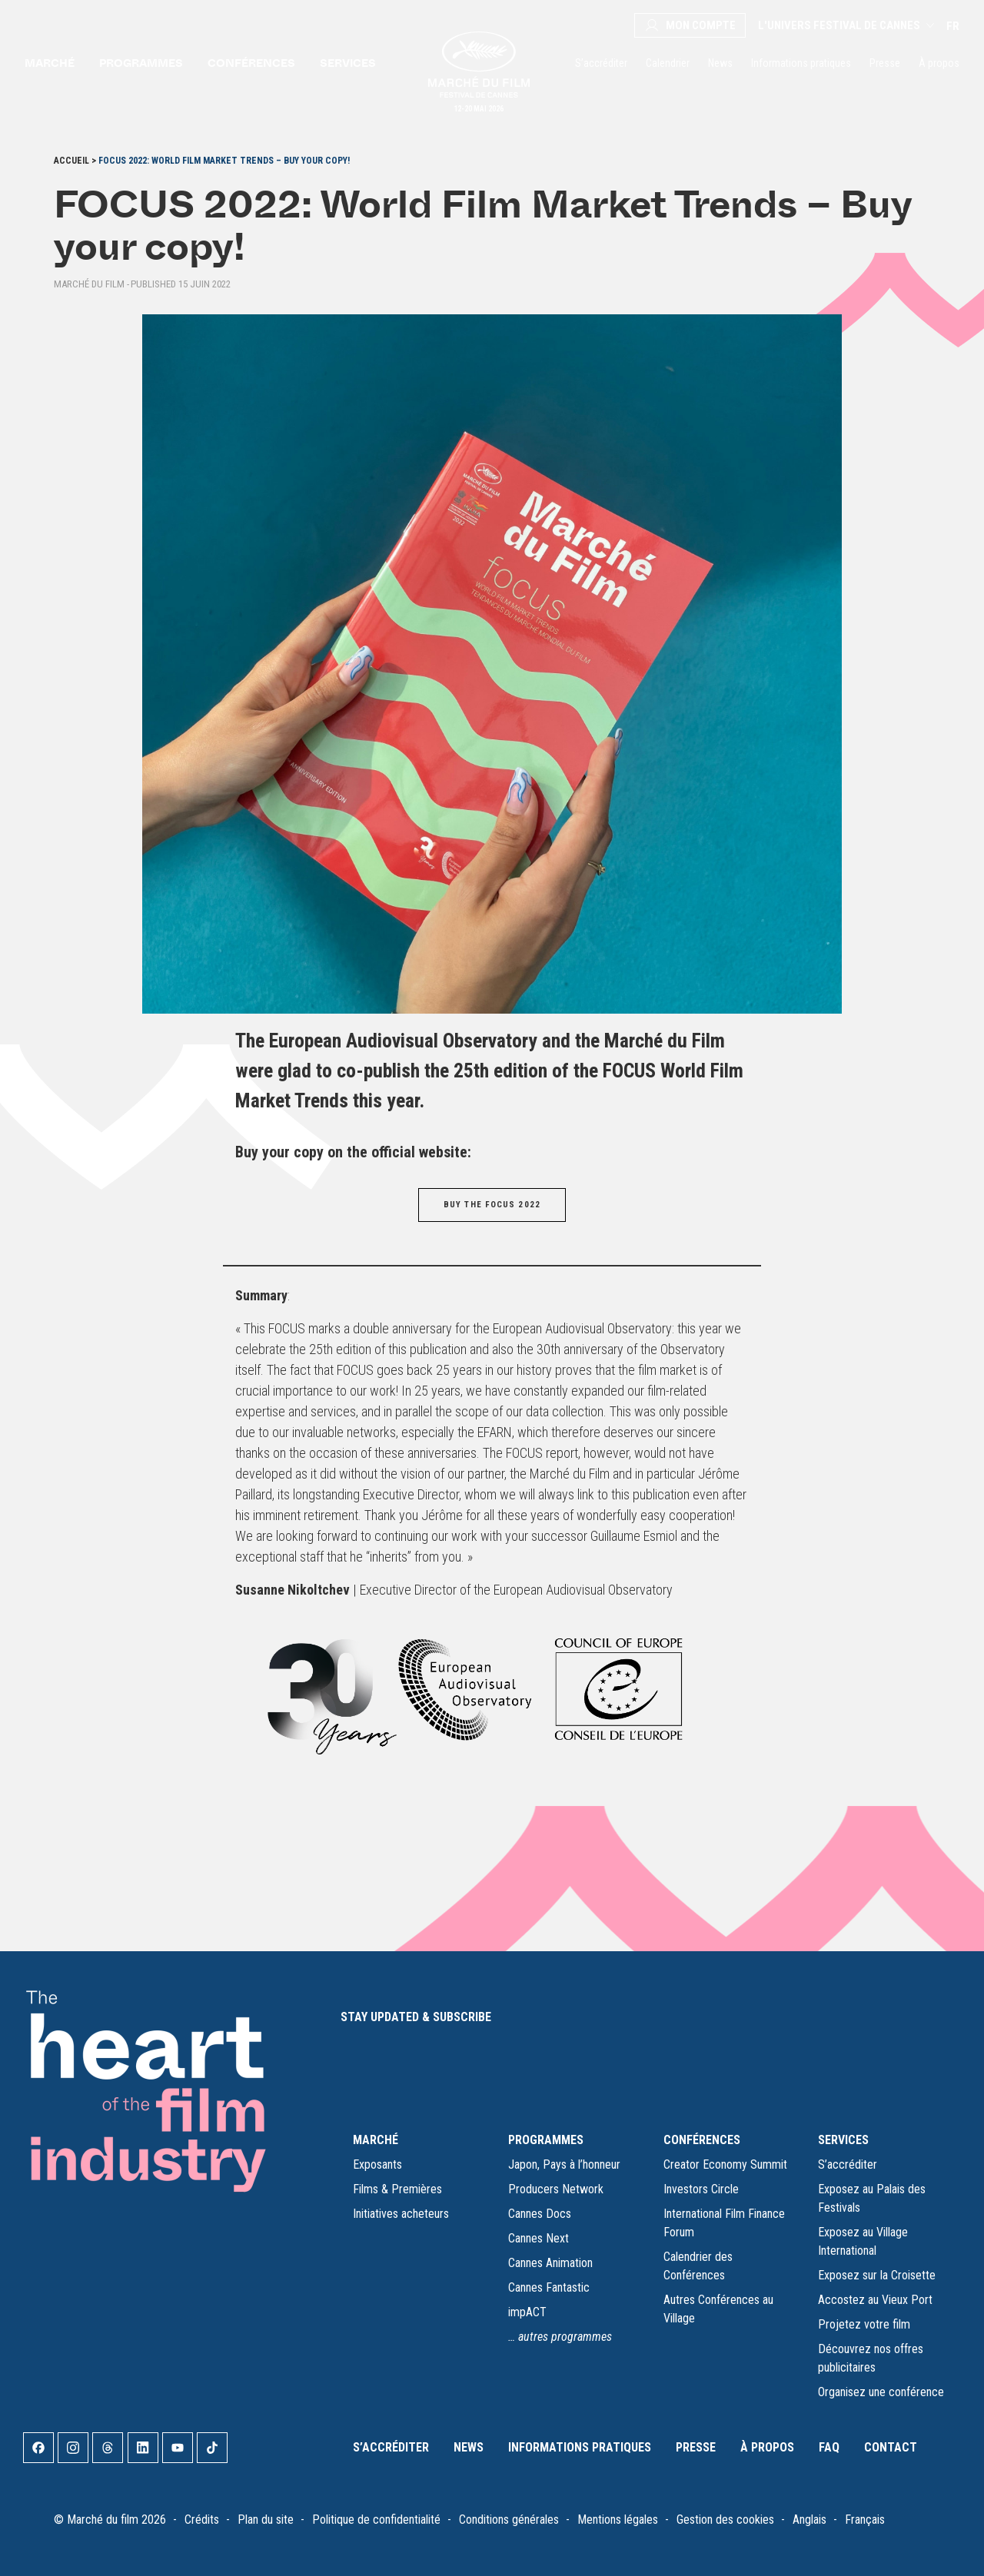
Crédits (201, 2519)
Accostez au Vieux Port (875, 2299)
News (720, 63)
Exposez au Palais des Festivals (872, 2198)
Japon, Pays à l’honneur (564, 2164)
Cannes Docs (539, 2213)
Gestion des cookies (725, 2519)
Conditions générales (509, 2519)
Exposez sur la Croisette (877, 2275)
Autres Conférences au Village (718, 2308)
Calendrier (668, 63)
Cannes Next (538, 2238)
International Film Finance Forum (724, 2222)
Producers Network (555, 2189)
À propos (939, 63)
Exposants (377, 2164)
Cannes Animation (550, 2263)
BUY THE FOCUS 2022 (492, 1205)
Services (348, 63)
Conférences (251, 63)
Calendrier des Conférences (698, 2265)
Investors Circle (701, 2189)
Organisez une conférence (881, 2392)
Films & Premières (397, 2189)
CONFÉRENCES (701, 2140)
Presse (884, 63)
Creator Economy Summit (725, 2164)
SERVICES (843, 2140)
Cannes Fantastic (549, 2287)
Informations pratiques (801, 63)
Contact (890, 2447)
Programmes (141, 63)
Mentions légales (617, 2519)
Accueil (71, 160)
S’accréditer (601, 63)
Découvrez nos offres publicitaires (870, 2358)
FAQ (829, 2447)
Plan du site (266, 2519)
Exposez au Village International (863, 2241)
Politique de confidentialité (376, 2519)
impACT (527, 2312)
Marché (50, 63)
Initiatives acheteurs (401, 2213)
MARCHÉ (375, 2140)
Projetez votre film (864, 2324)
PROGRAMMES (545, 2140)
